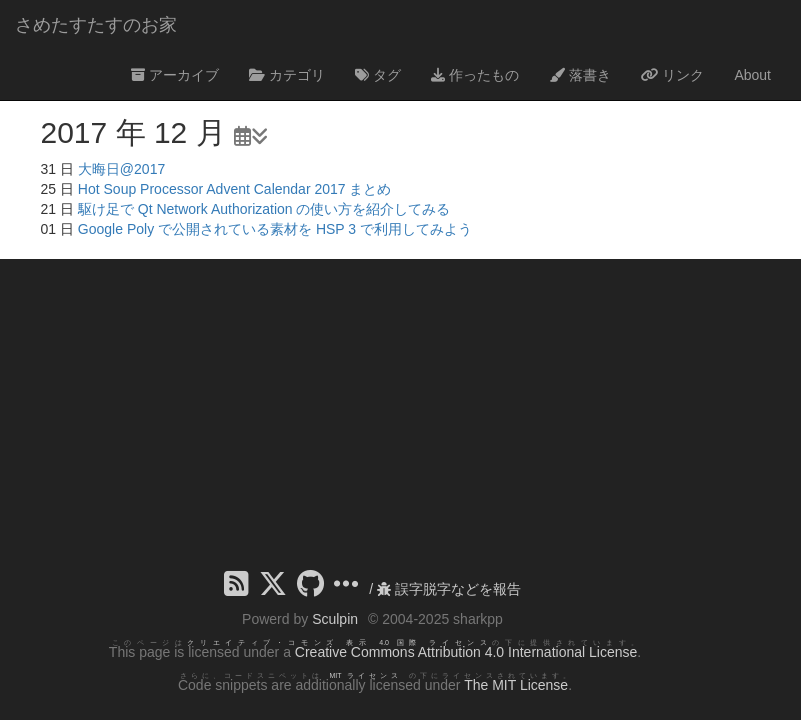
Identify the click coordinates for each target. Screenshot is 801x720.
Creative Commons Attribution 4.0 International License (466, 652)
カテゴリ (287, 75)
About (752, 75)
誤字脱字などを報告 (449, 589)
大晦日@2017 (121, 169)
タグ (378, 75)
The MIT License (516, 685)
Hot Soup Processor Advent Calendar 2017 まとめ (235, 189)
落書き (580, 75)
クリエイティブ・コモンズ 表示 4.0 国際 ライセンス (339, 642)
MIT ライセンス (365, 675)
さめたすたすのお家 (96, 25)
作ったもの (475, 75)
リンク (673, 75)
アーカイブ (175, 75)
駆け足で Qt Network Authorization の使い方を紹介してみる (264, 209)
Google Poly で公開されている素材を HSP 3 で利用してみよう (275, 229)
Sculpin (335, 619)
